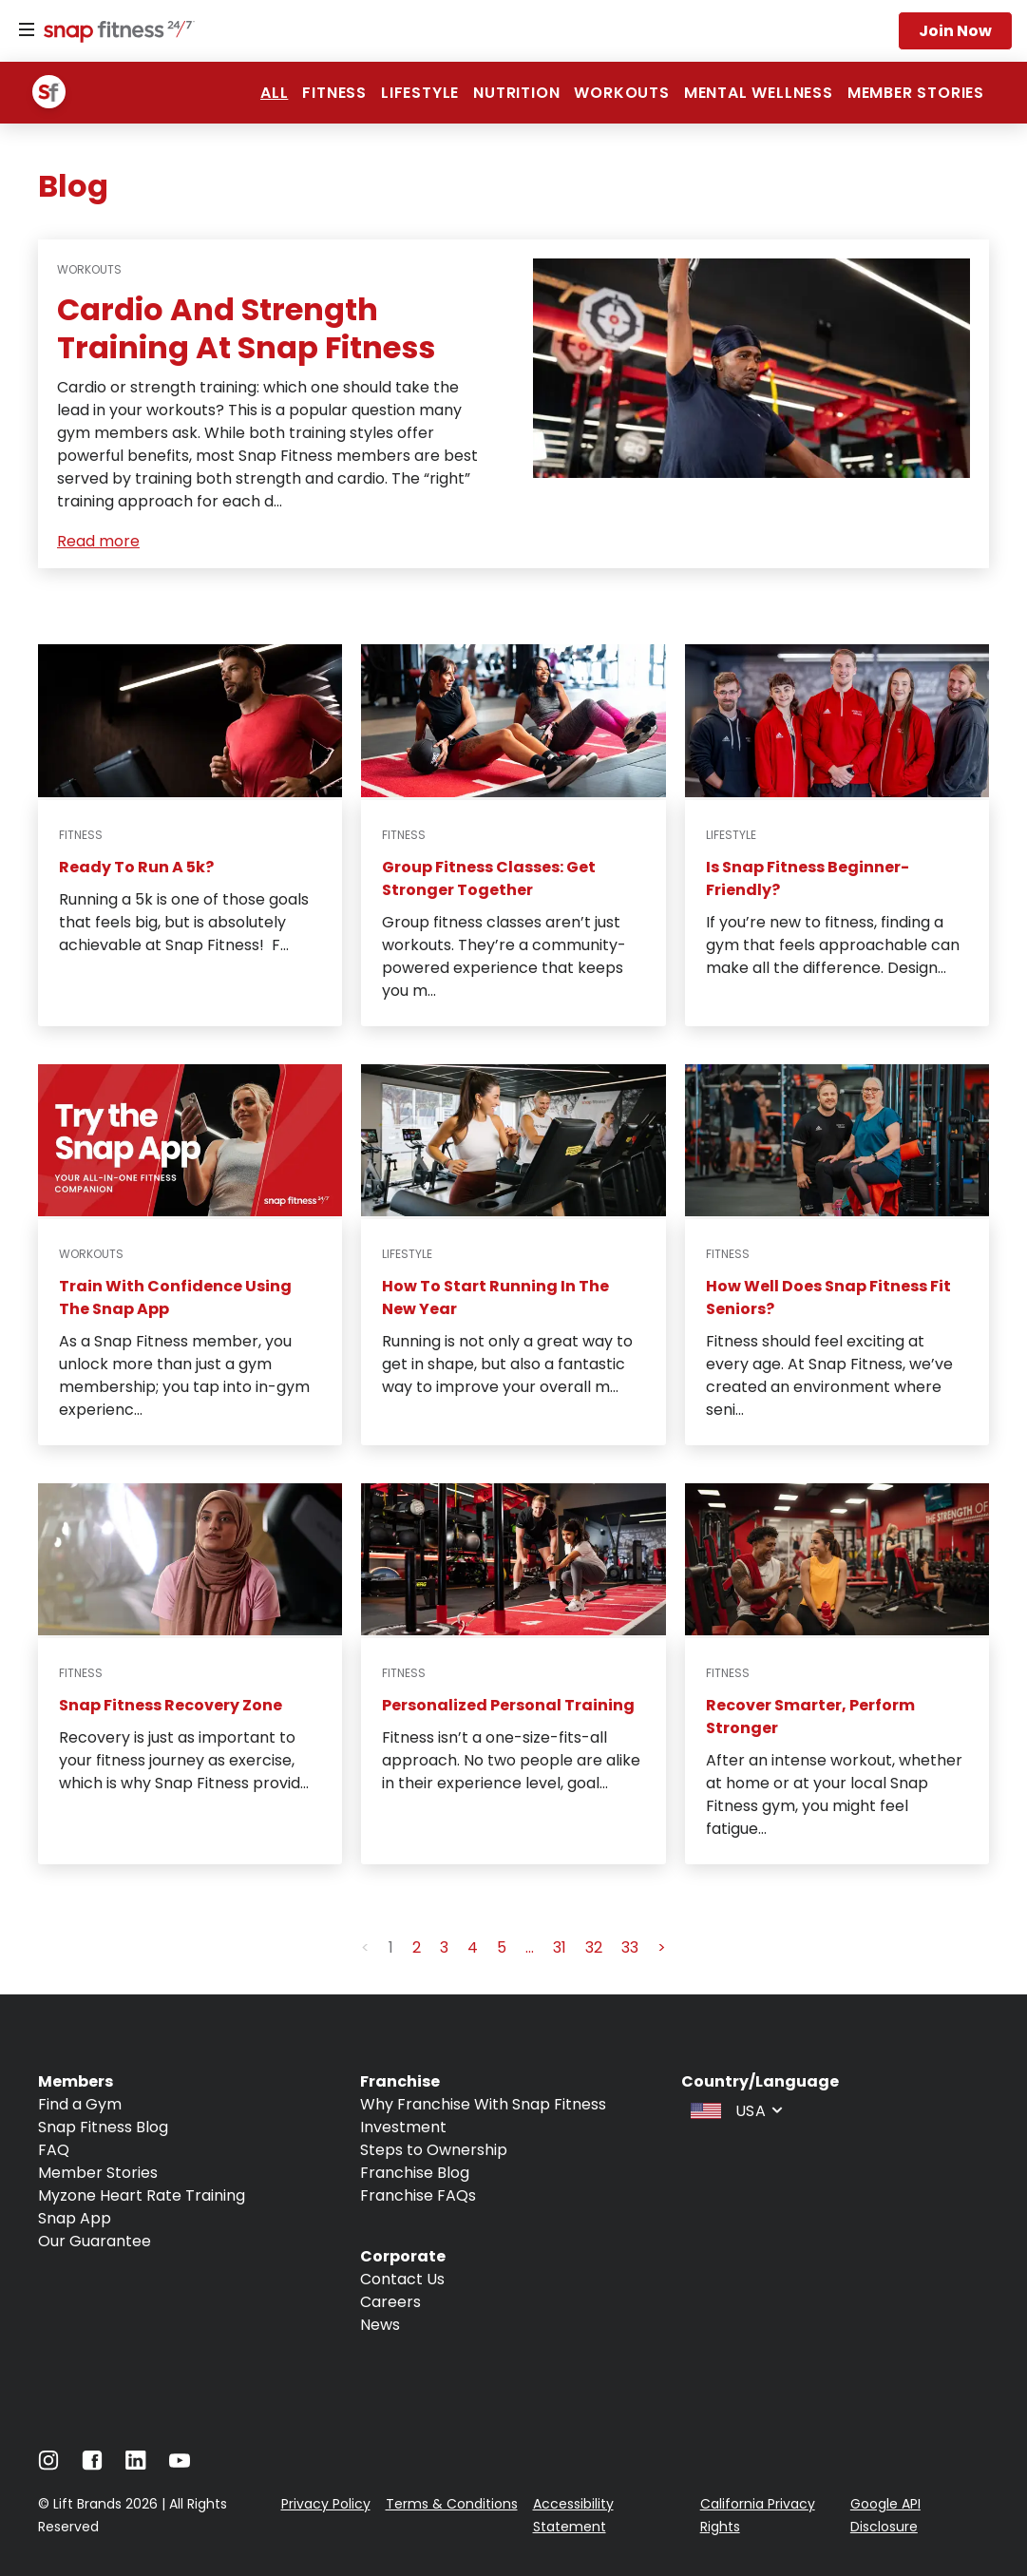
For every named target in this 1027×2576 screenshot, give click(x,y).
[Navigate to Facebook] (92, 2465)
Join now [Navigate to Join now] (955, 31)
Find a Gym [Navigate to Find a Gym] (80, 2104)
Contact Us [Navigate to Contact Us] (402, 2279)
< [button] (365, 1947)
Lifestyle (420, 93)
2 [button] (416, 1947)
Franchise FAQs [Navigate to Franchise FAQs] (418, 2195)
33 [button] (629, 1947)
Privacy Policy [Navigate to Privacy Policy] (326, 2503)
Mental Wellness (758, 93)
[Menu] (26, 30)
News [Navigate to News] (380, 2325)
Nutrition (516, 93)
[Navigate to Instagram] (48, 2465)
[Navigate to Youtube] (179, 2465)
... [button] (529, 1947)
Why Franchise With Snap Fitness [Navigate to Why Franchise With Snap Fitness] (483, 2104)
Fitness (334, 93)
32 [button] (593, 1947)
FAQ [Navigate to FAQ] (53, 2150)
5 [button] (501, 1947)
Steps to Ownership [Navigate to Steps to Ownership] (433, 2150)
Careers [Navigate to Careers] (390, 2302)
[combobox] (734, 2109)
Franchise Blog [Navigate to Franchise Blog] (414, 2173)
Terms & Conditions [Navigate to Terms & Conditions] (452, 2503)
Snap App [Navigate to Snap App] (74, 2218)
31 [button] (559, 1947)
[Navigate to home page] (115, 33)
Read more (98, 541)
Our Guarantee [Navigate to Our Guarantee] (94, 2241)
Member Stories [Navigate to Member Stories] (98, 2173)
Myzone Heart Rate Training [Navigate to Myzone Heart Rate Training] (141, 2195)
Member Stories (915, 93)
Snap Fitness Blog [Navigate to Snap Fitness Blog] (103, 2127)
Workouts (621, 93)
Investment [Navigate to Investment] (403, 2127)
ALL (274, 93)
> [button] (661, 1947)
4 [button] (472, 1947)
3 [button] (444, 1947)
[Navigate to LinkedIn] (135, 2464)
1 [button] (391, 1947)
